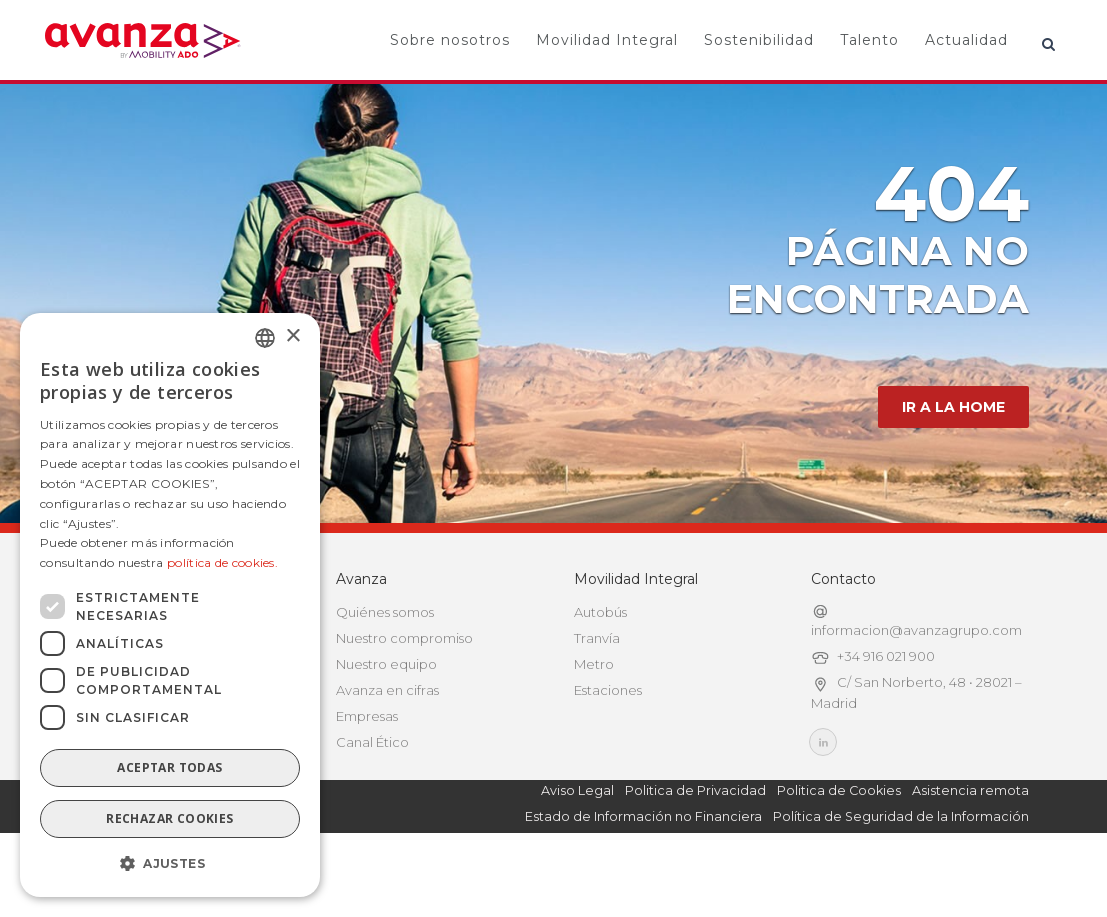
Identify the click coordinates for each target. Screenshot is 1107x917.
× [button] (292, 336)
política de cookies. (222, 562)
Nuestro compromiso (404, 698)
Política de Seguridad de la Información (901, 876)
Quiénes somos (385, 672)
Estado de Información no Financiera (643, 876)
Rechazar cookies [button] (169, 818)
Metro (594, 724)
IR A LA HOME (953, 467)
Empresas (367, 776)
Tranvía (597, 698)
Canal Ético (372, 802)
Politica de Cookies (839, 850)
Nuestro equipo (386, 724)
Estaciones (608, 750)
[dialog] (170, 605)
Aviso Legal (577, 850)
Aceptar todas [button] (169, 767)
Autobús (600, 672)
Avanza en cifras (387, 750)
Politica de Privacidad (695, 850)
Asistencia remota (970, 850)
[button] (170, 864)
